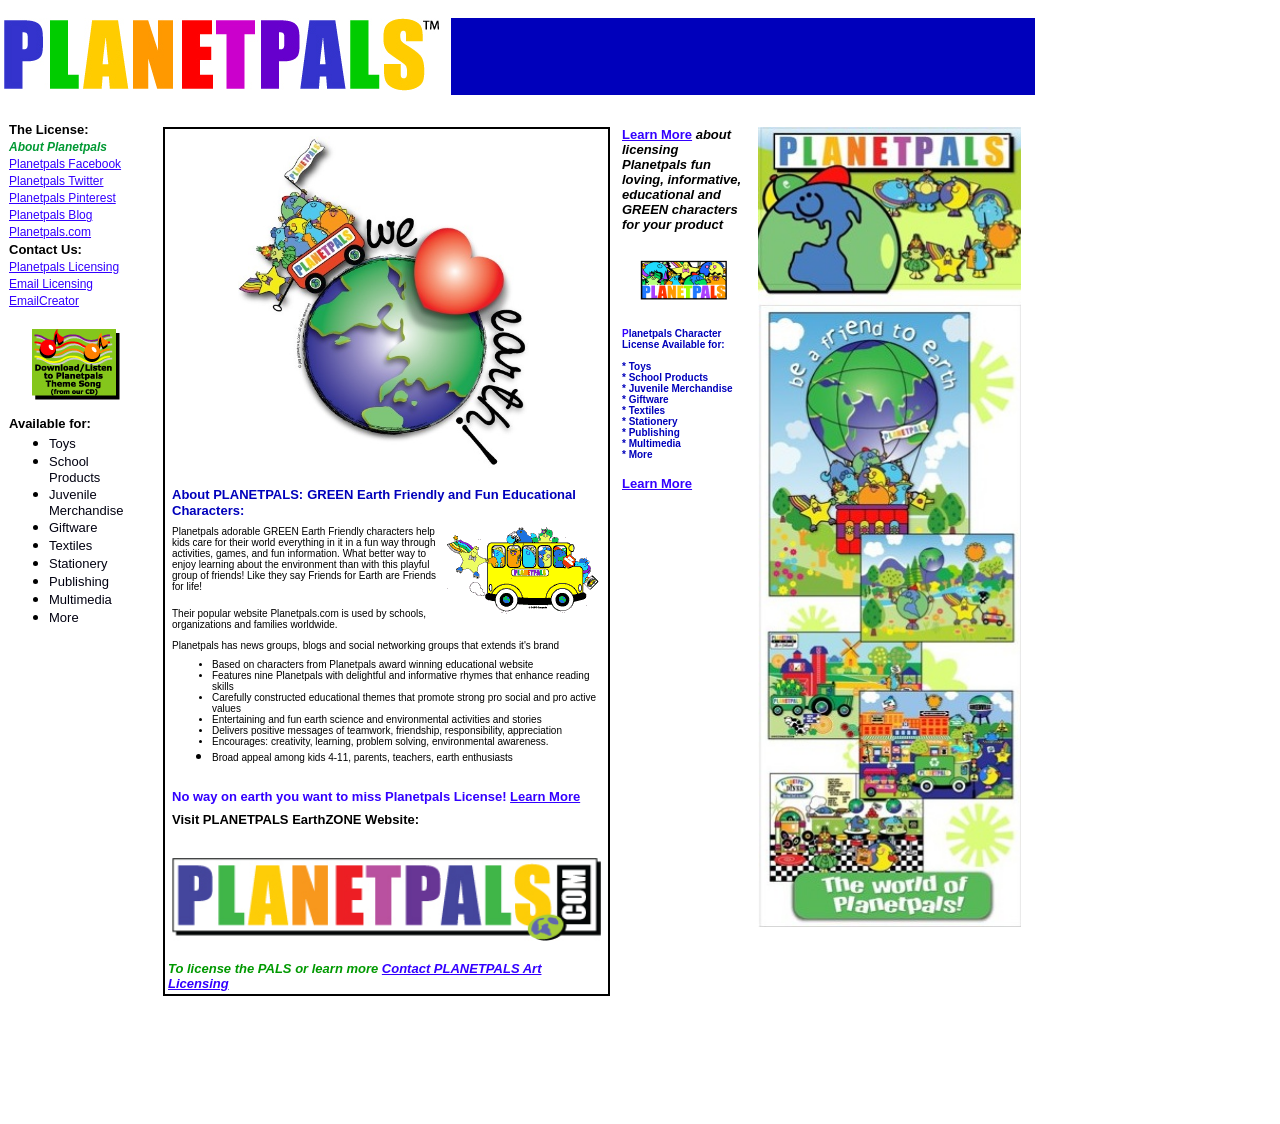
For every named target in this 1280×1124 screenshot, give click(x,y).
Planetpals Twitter (56, 181)
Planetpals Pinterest (62, 198)
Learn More (545, 796)
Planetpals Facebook (65, 164)
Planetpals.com (50, 232)
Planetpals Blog (50, 215)
